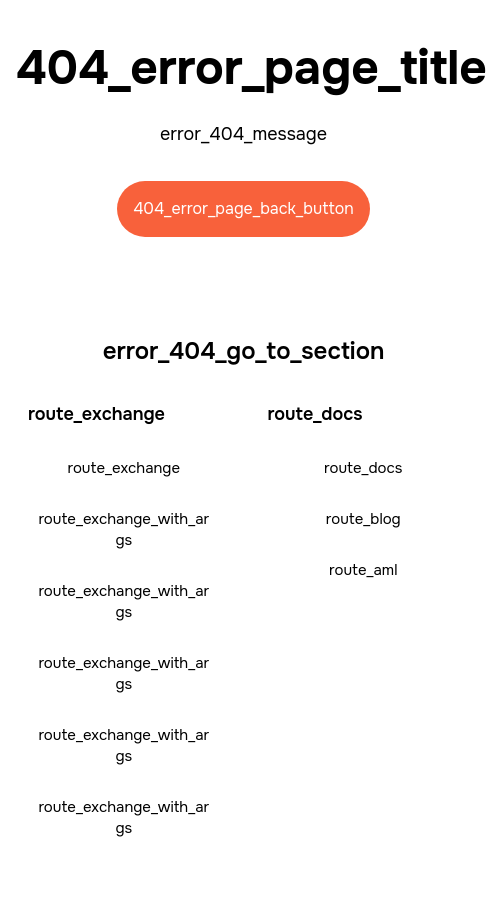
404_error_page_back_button (243, 208)
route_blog (363, 519)
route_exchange (123, 468)
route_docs (363, 468)
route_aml (363, 570)
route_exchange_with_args (123, 529)
